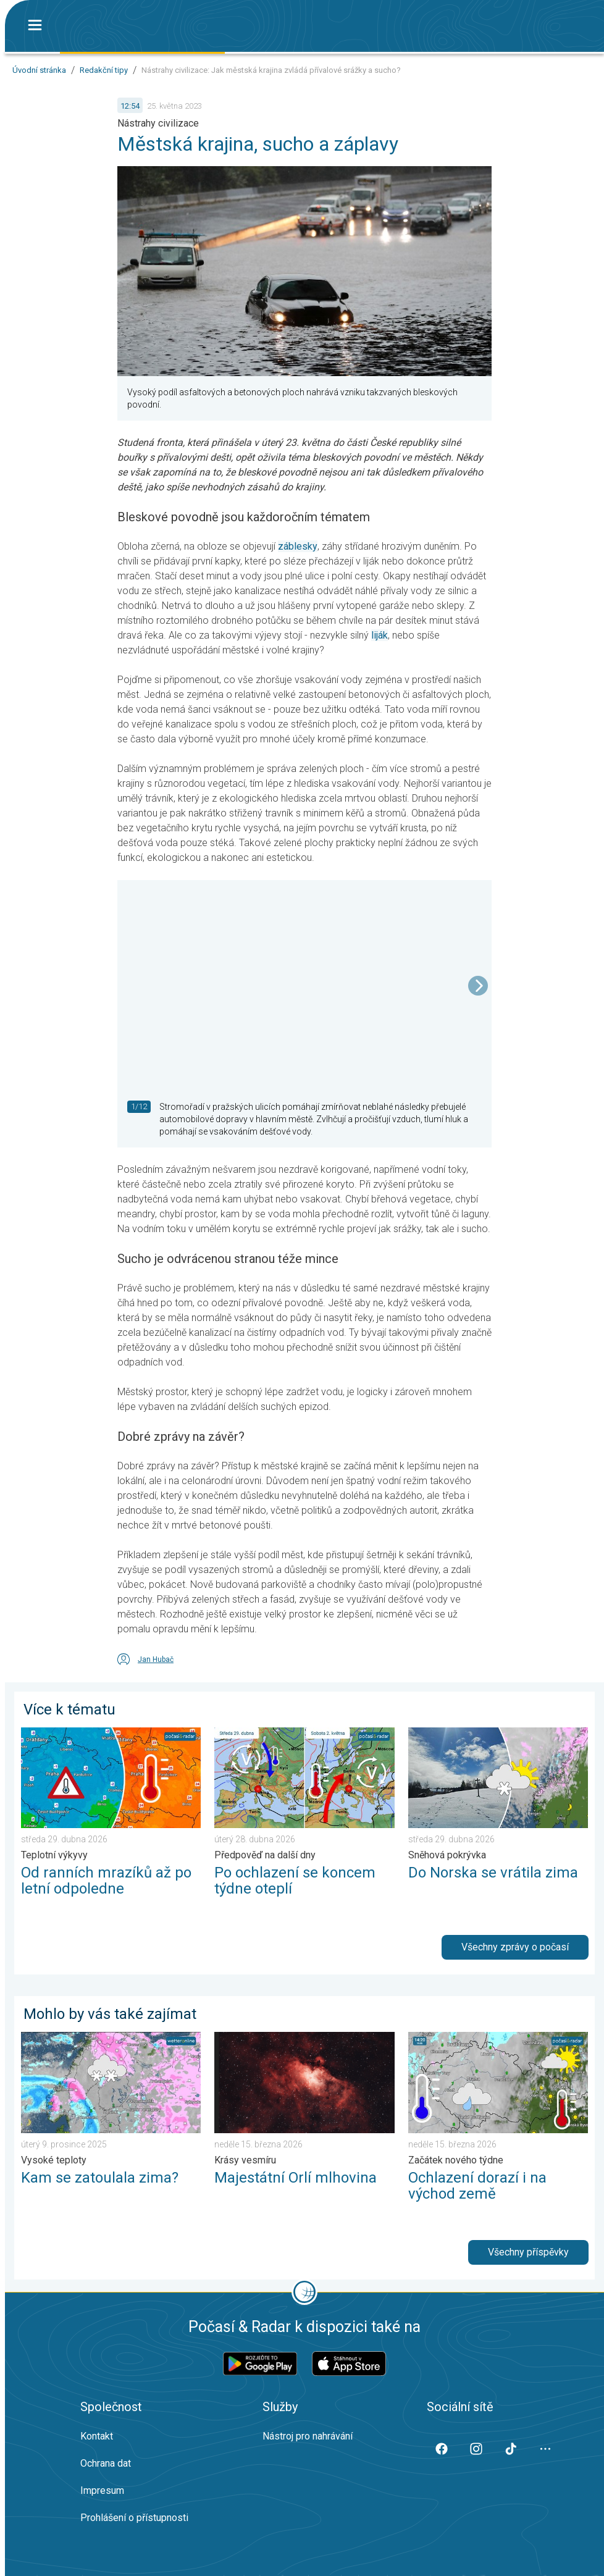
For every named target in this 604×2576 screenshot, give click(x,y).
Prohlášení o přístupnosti (134, 2518)
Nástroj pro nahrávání (307, 2436)
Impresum (102, 2490)
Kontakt (96, 2436)
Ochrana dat (105, 2463)
